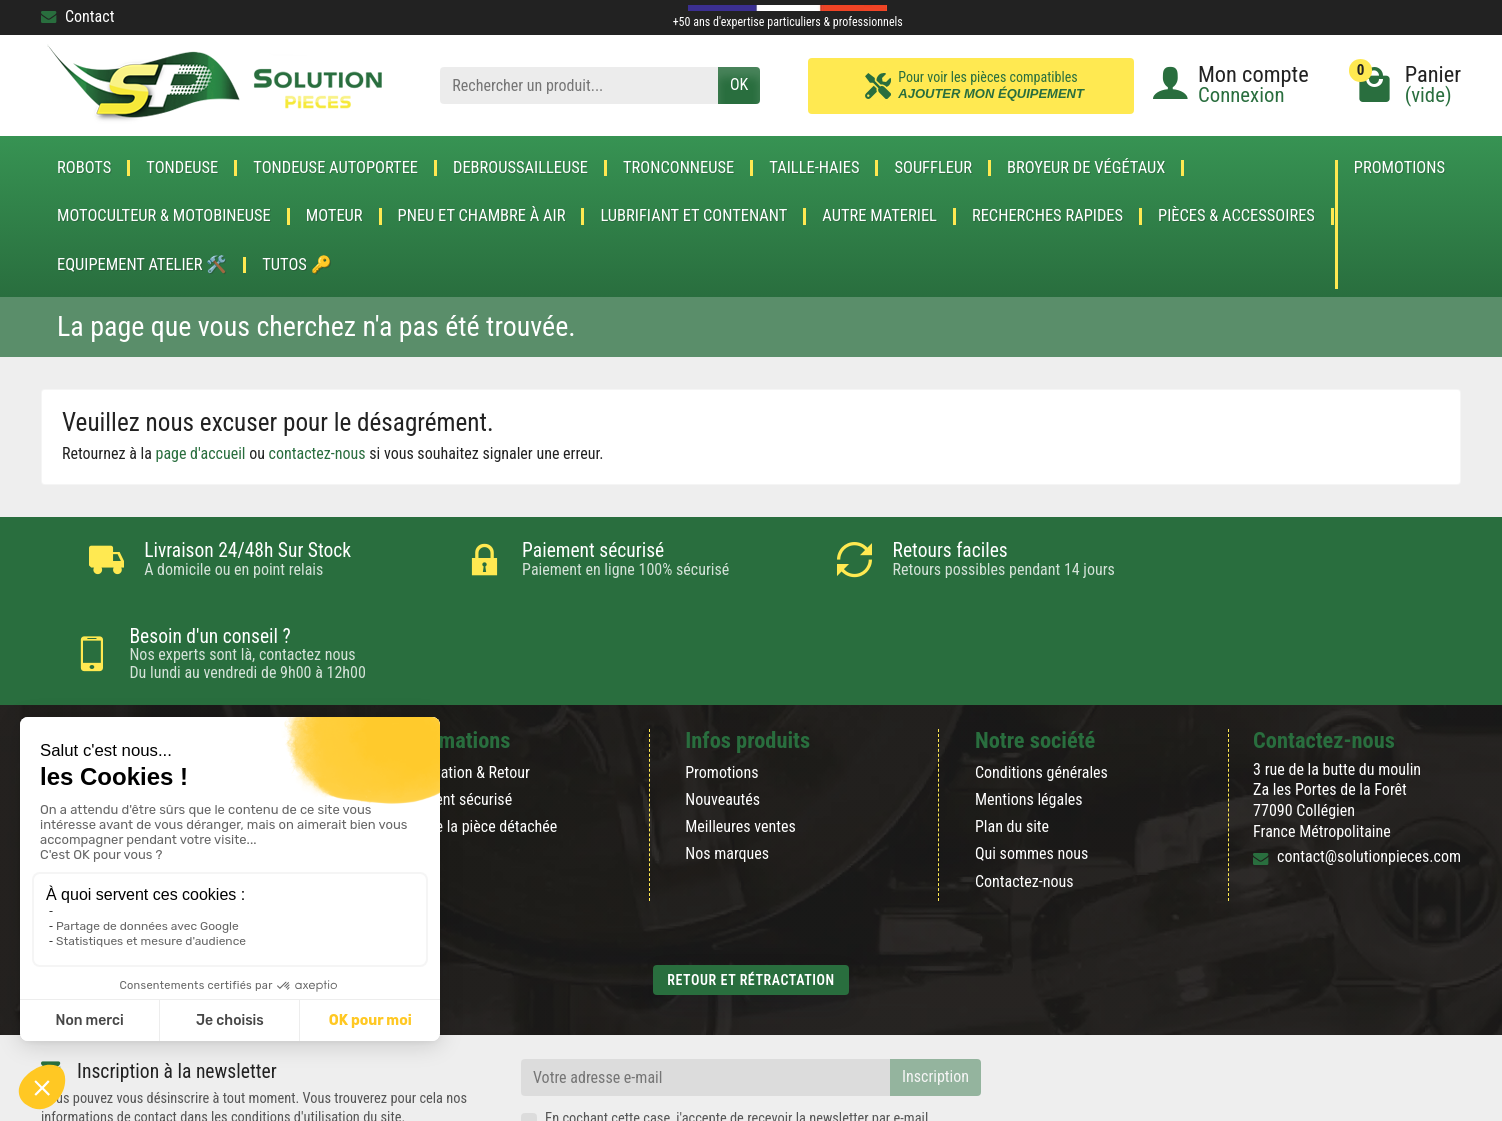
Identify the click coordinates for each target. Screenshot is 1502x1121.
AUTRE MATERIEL (879, 216)
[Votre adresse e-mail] (705, 992)
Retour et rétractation (750, 895)
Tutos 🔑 (296, 265)
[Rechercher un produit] (579, 85)
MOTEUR (334, 216)
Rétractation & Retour (463, 687)
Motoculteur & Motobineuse (164, 216)
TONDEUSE (182, 168)
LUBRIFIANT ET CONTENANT (693, 216)
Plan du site (1012, 741)
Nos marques (727, 768)
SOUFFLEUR (933, 168)
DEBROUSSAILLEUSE (520, 168)
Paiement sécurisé (454, 714)
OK (739, 84)
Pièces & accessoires (1236, 216)
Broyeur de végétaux (1086, 168)
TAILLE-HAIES (814, 168)
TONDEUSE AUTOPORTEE (335, 168)
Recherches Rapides (1047, 216)
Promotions (1399, 168)
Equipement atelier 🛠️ (142, 265)
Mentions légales (1029, 714)
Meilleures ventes (740, 741)
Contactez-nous (1024, 796)
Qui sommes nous (1031, 768)
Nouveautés (722, 714)
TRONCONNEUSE (678, 168)
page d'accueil (201, 453)
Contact (77, 16)
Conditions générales (1041, 687)
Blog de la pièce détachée (477, 741)
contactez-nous (317, 453)
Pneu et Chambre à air (482, 216)
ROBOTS (84, 168)
